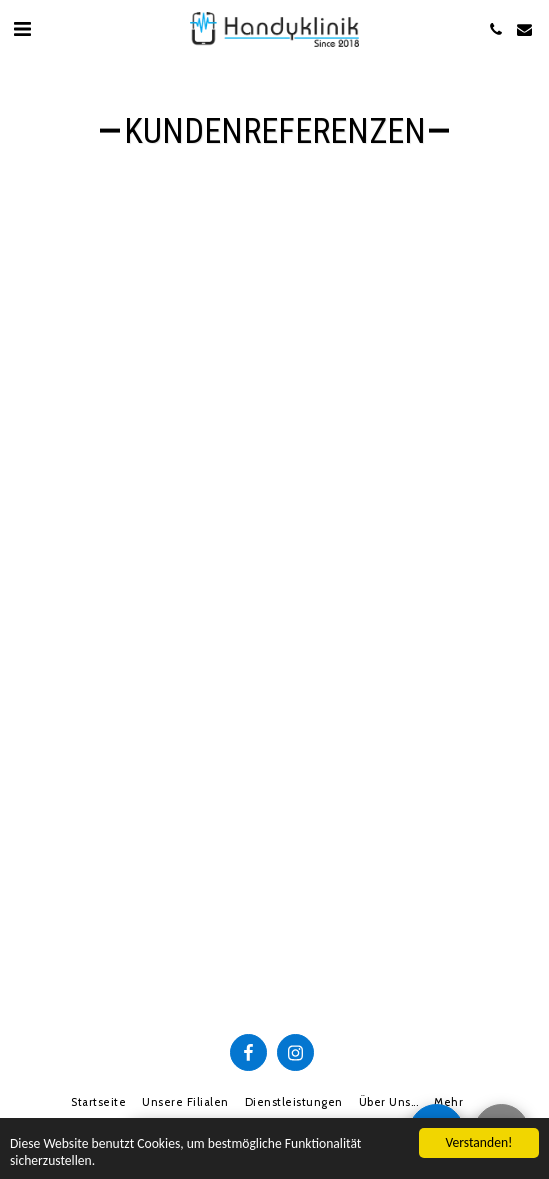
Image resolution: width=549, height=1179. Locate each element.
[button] (22, 29)
